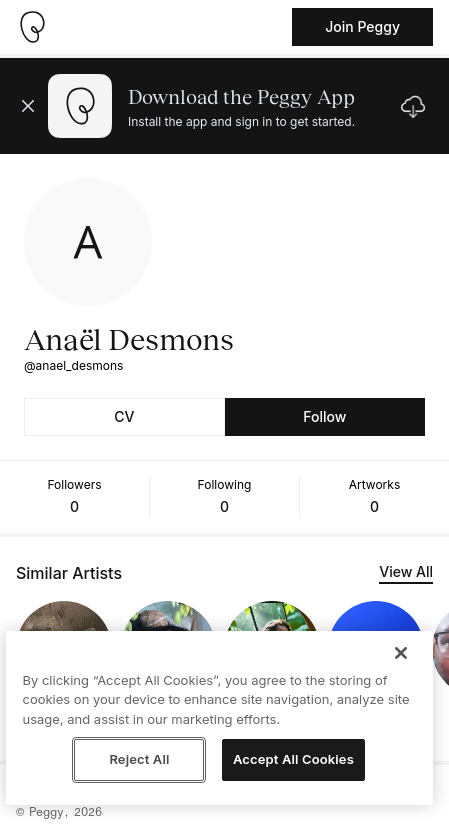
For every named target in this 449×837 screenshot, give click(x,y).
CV (124, 416)
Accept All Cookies (293, 759)
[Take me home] (32, 27)
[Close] (401, 653)
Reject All (139, 759)
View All (406, 571)
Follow (324, 416)
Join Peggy (362, 26)
